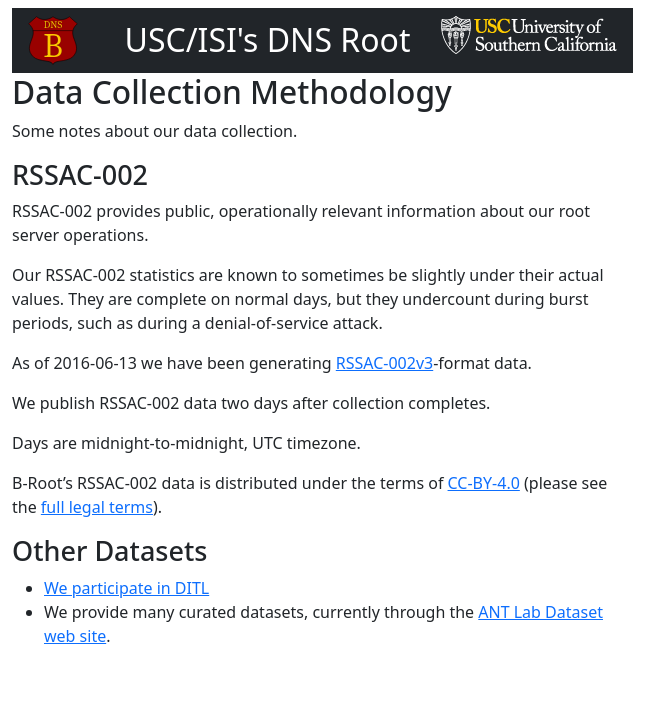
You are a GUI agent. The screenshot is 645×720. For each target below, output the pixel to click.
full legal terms (97, 507)
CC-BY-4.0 (484, 483)
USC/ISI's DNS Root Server (268, 63)
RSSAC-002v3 (384, 363)
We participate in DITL (126, 588)
